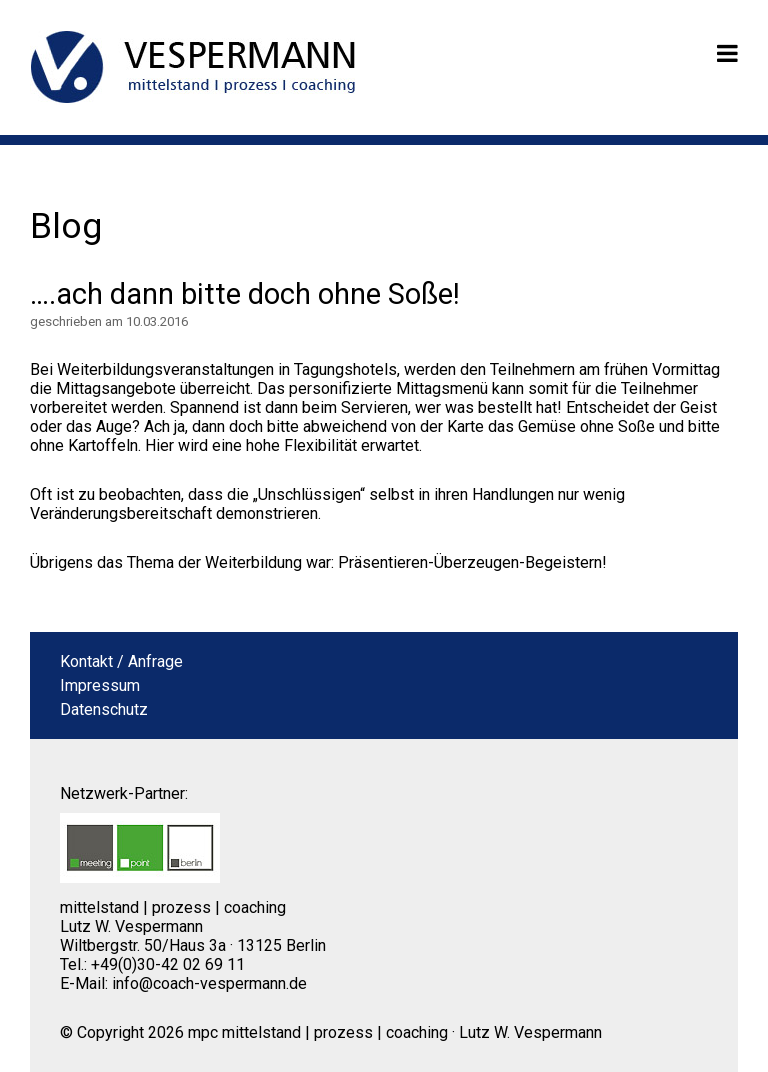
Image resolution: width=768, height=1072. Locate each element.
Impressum (100, 685)
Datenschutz (104, 709)
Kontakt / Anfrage (121, 661)
